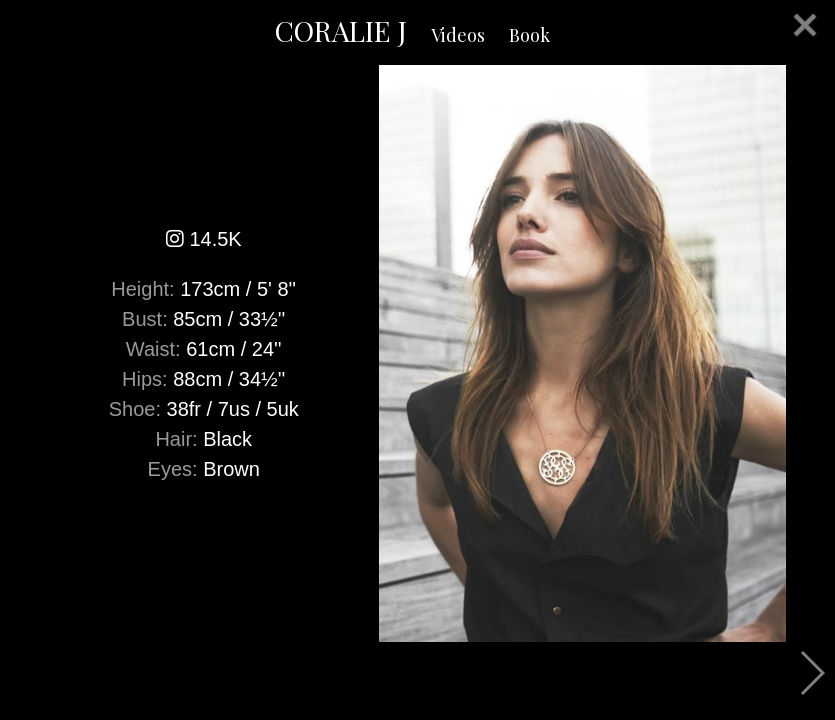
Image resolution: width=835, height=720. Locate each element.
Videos (458, 35)
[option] (417, 353)
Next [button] (811, 673)
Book (529, 35)
